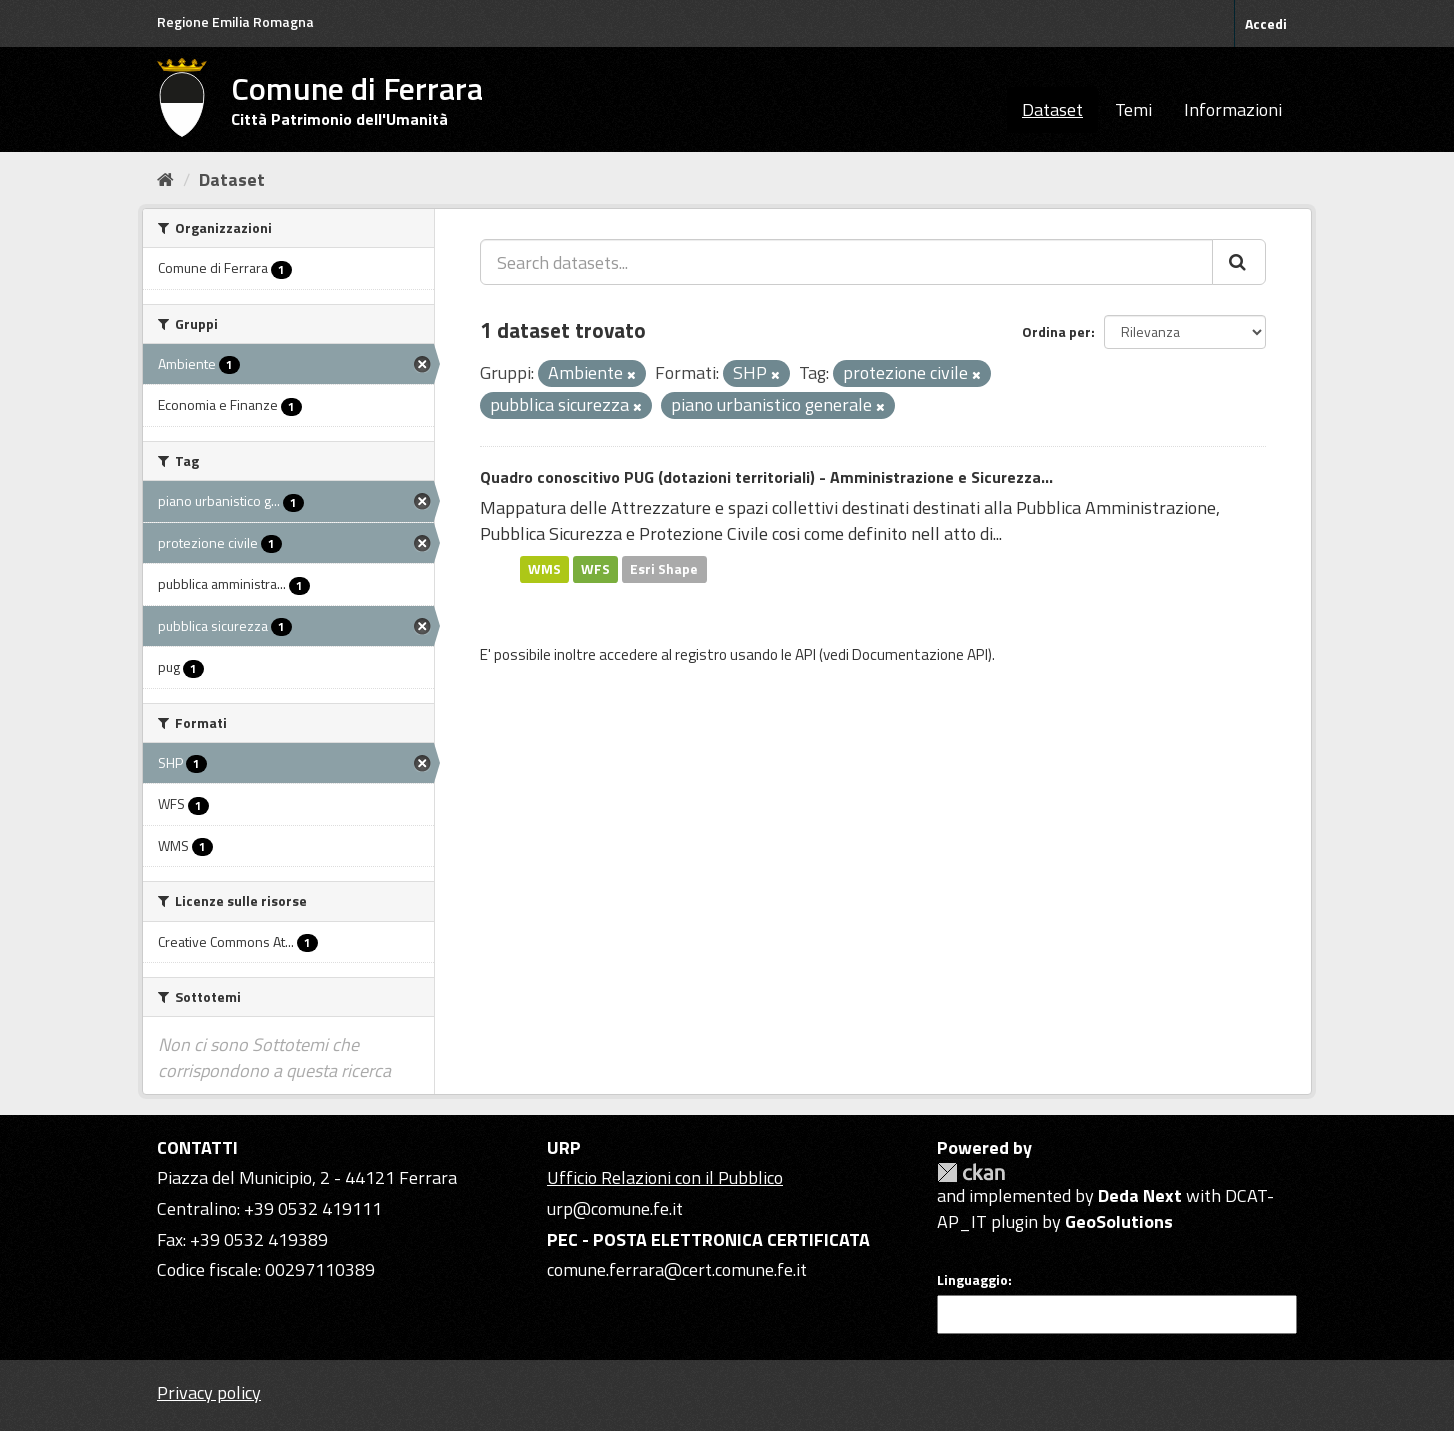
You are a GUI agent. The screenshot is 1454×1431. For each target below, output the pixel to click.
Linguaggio (972, 1280)
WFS (595, 569)
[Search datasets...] (846, 262)
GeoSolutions (1119, 1221)
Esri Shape (664, 569)
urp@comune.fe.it (615, 1208)
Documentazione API (920, 654)
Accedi (1266, 23)
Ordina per (1056, 331)
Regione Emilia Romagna (235, 21)
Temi (1133, 109)
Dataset (1052, 109)
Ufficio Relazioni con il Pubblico (665, 1177)
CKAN (971, 1172)
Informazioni (1233, 109)
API (805, 654)
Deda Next (1140, 1195)
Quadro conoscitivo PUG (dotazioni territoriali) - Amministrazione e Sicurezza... (766, 477)
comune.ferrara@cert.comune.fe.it (677, 1269)
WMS (544, 569)
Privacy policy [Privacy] (209, 1392)
